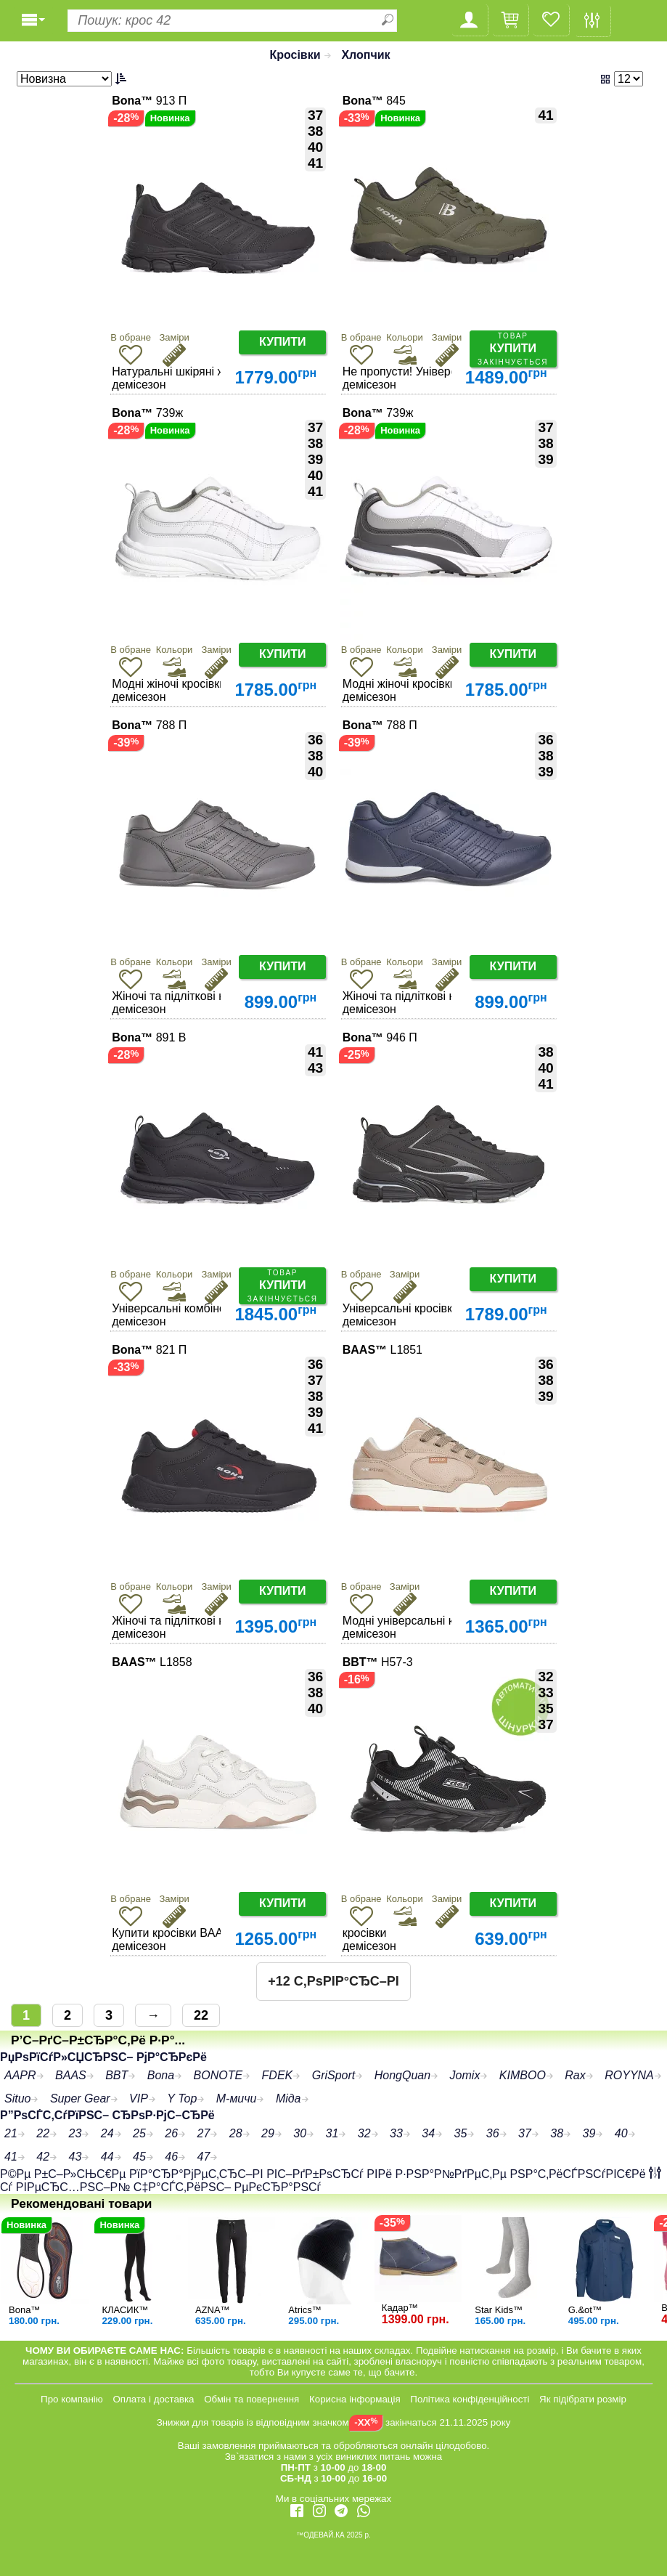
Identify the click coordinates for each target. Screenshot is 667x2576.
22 (201, 2015)
